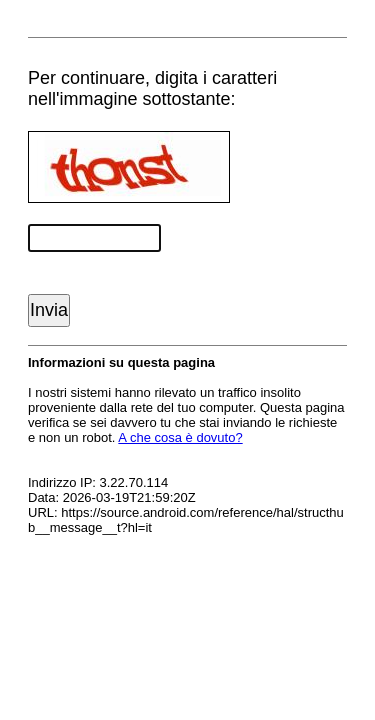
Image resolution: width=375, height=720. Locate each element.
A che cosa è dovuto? (180, 437)
